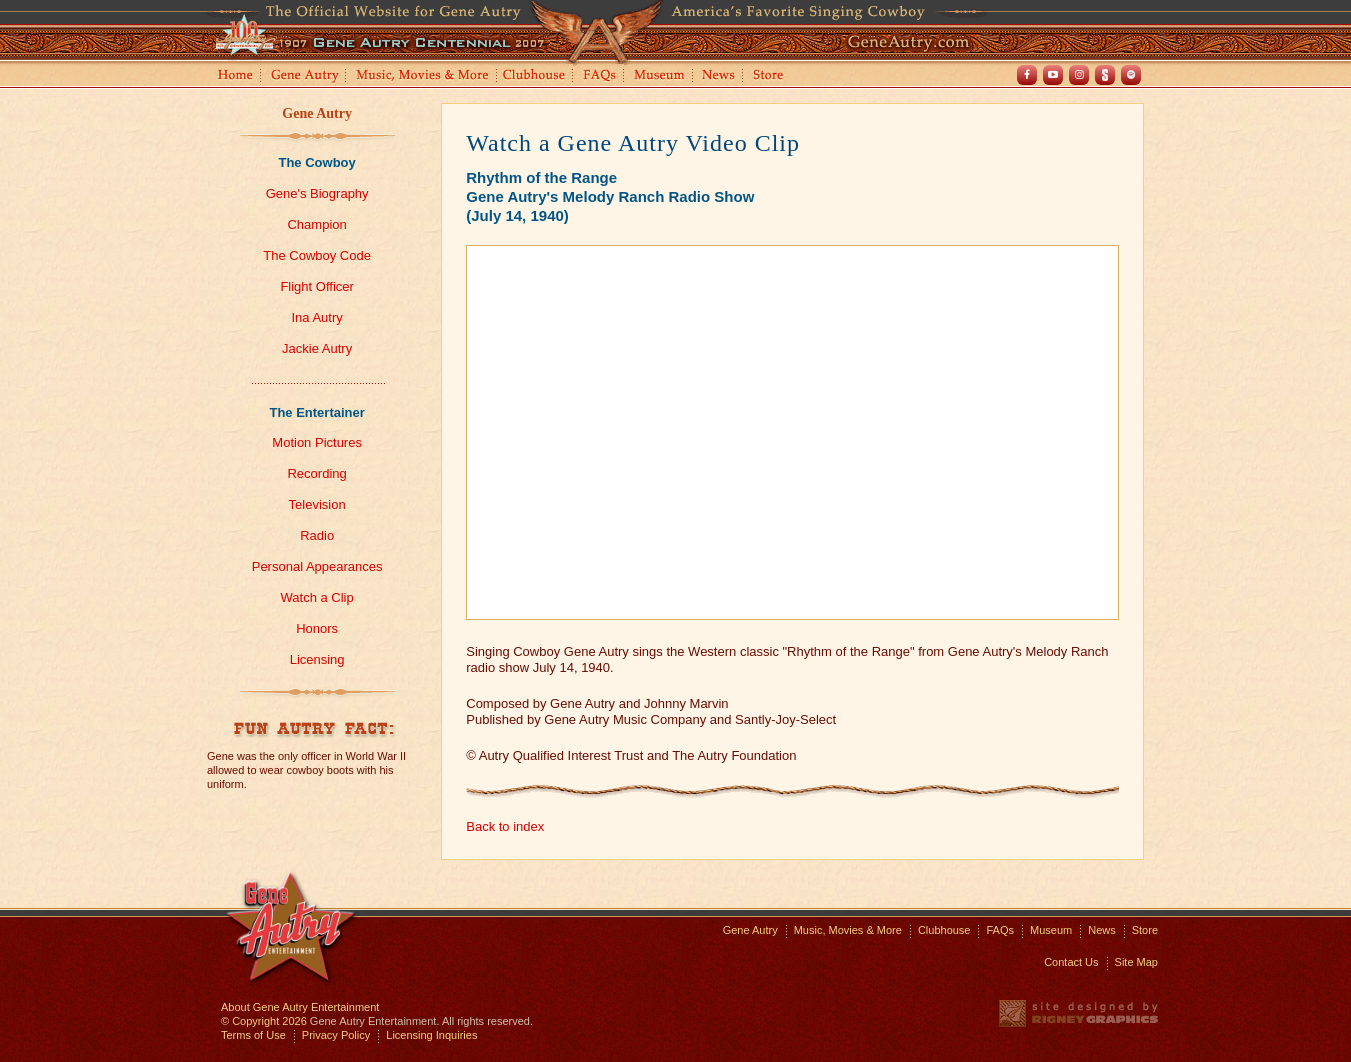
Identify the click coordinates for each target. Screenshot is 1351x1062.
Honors (317, 628)
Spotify (1131, 75)
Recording (316, 473)
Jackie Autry (317, 348)
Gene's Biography (317, 193)
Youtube (1053, 75)
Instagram (1079, 75)
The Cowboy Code (317, 255)
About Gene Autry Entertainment (300, 1007)
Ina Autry (316, 317)
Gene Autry (305, 76)
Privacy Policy (336, 1035)
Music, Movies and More (423, 76)
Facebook (1027, 75)
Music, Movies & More (848, 930)
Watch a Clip (317, 597)
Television (317, 504)
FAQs (600, 76)
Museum (660, 76)
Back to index (505, 826)
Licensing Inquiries (431, 1035)
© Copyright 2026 (264, 1021)
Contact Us (1071, 962)
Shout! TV (1105, 75)
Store (772, 76)
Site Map (1136, 962)
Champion (316, 224)
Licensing (317, 659)
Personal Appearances (317, 566)
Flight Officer (316, 286)
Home (234, 76)
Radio (317, 535)
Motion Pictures (317, 442)
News (719, 76)
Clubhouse (535, 76)
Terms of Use (253, 1035)
